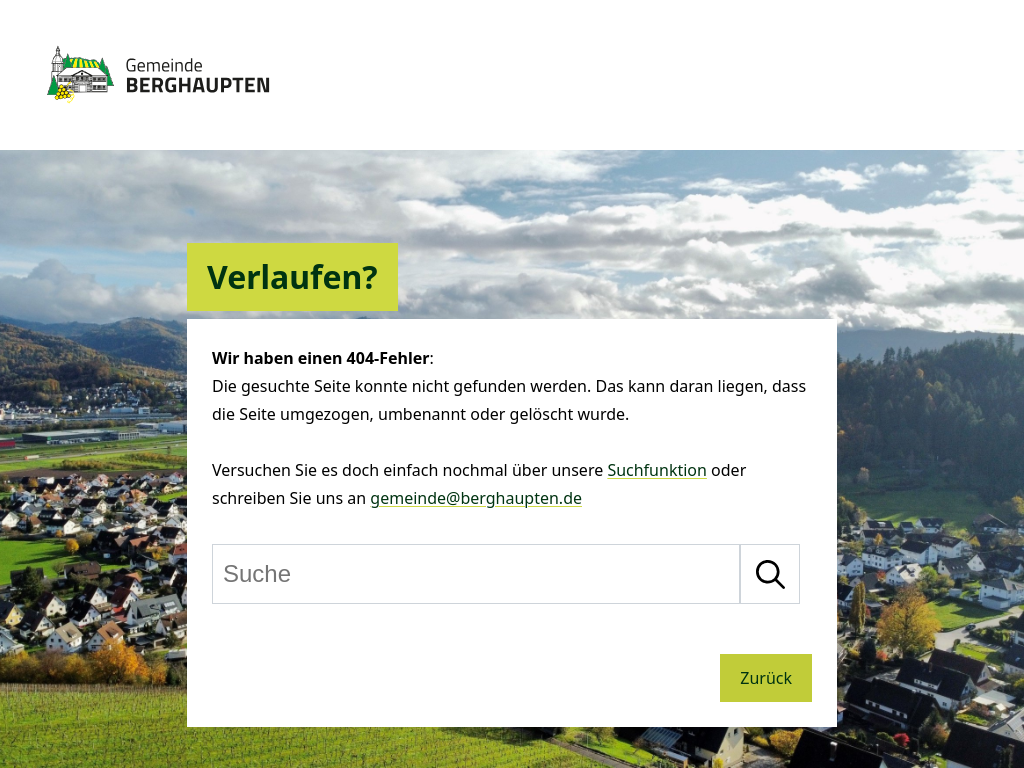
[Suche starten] (770, 574)
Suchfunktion (657, 470)
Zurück (766, 678)
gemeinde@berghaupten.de (476, 498)
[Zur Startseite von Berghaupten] (158, 112)
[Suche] (476, 574)
